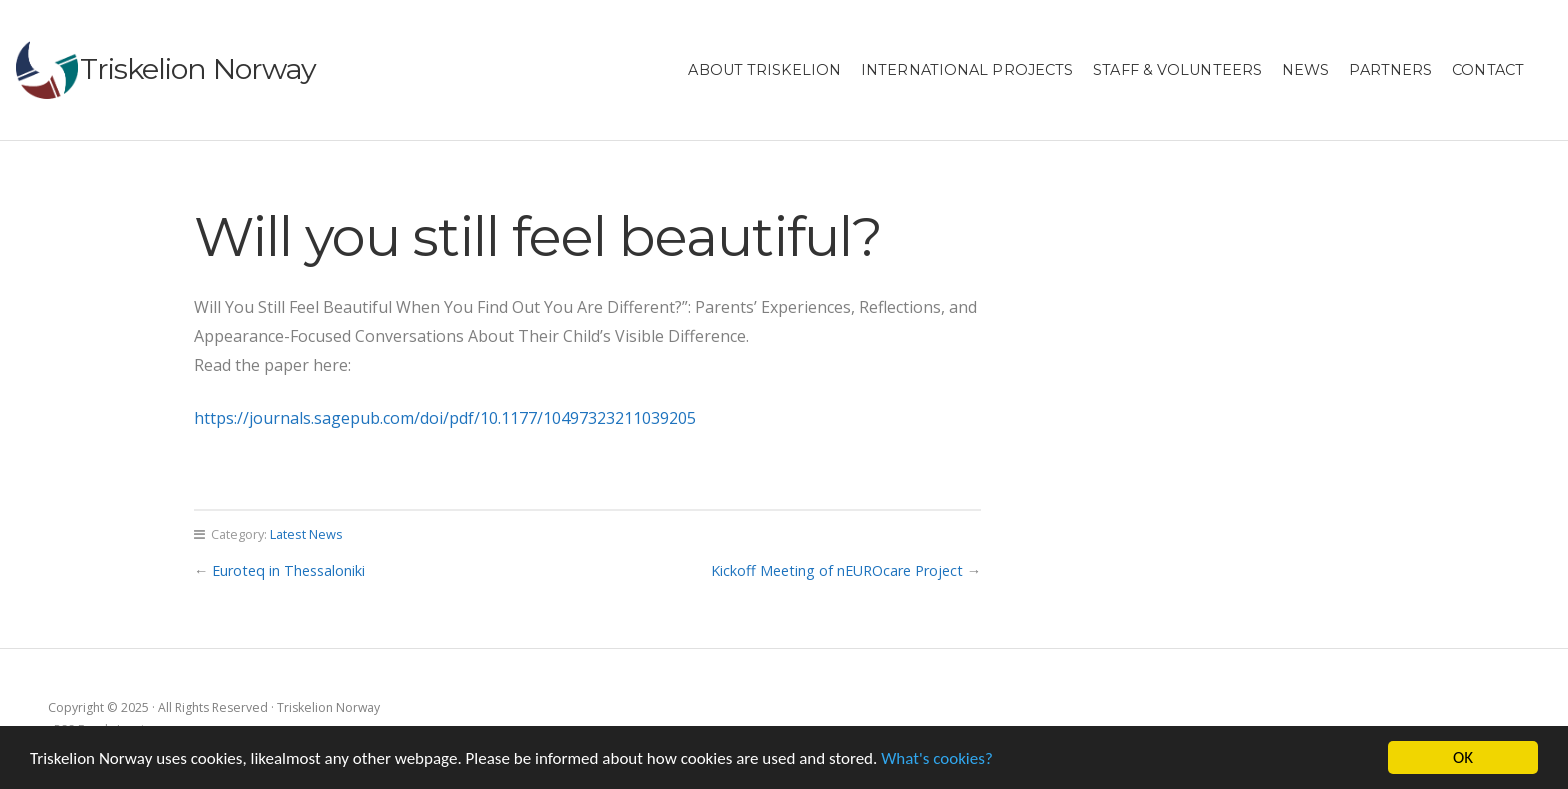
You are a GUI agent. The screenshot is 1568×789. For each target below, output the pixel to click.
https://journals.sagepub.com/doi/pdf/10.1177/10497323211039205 (445, 418)
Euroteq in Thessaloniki (288, 570)
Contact (1488, 70)
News (1305, 70)
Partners (1390, 70)
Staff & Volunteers (1177, 70)
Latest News (306, 534)
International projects (967, 70)
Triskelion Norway (198, 68)
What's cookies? (937, 758)
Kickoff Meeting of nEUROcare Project (837, 570)
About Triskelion (764, 70)
